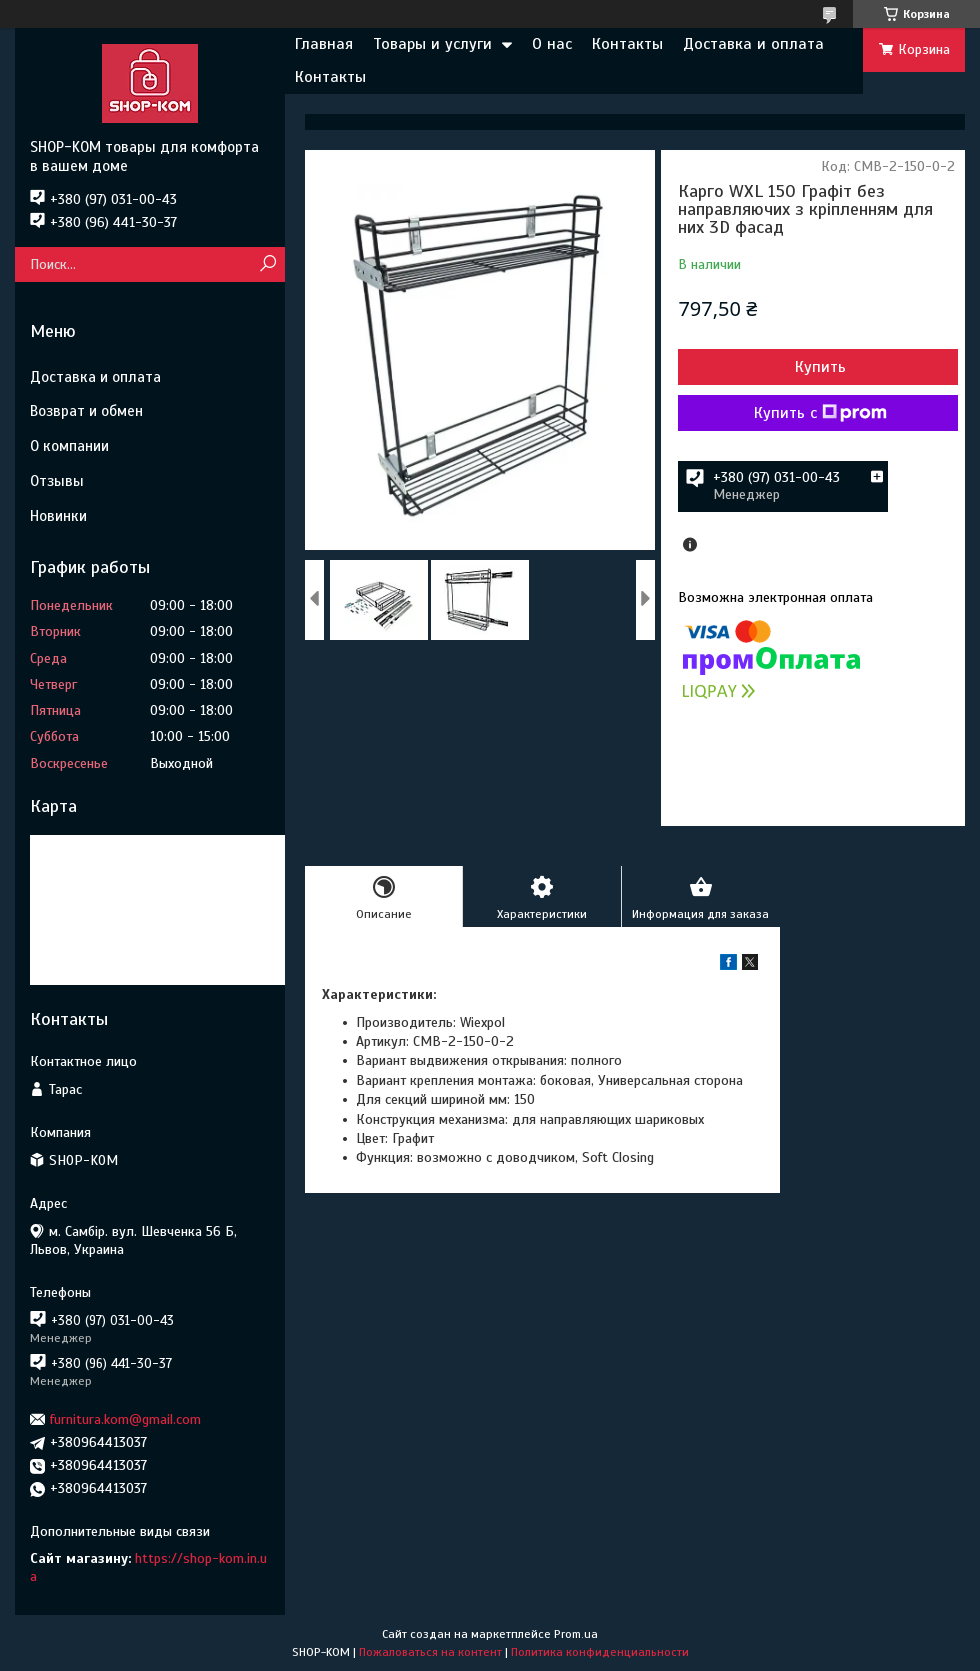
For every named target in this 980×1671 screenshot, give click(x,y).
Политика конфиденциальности (600, 1652)
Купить (820, 367)
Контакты (627, 44)
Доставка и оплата (753, 44)
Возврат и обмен (86, 411)
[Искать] (267, 264)
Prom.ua (576, 1634)
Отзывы (57, 481)
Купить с (820, 413)
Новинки (58, 516)
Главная (324, 44)
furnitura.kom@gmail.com (125, 1419)
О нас (552, 44)
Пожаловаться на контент (430, 1652)
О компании (69, 446)
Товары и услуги (432, 44)
